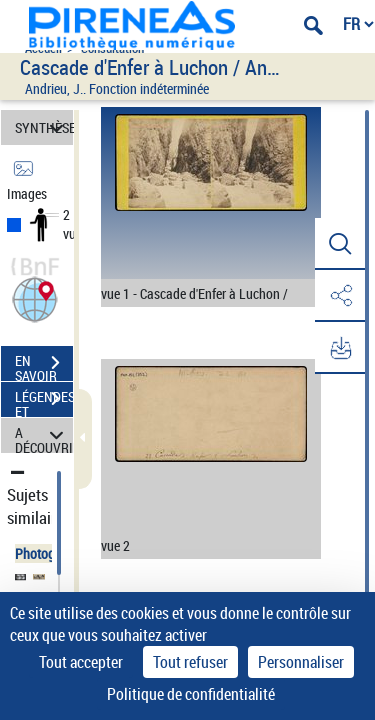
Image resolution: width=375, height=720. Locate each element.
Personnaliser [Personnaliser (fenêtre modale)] (301, 662)
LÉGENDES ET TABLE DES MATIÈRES (44, 401)
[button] (35, 297)
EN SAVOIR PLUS (44, 365)
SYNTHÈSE (44, 127)
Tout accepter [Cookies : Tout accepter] (81, 662)
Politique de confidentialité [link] (191, 694)
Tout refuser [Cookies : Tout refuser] (190, 662)
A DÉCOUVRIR (44, 435)
